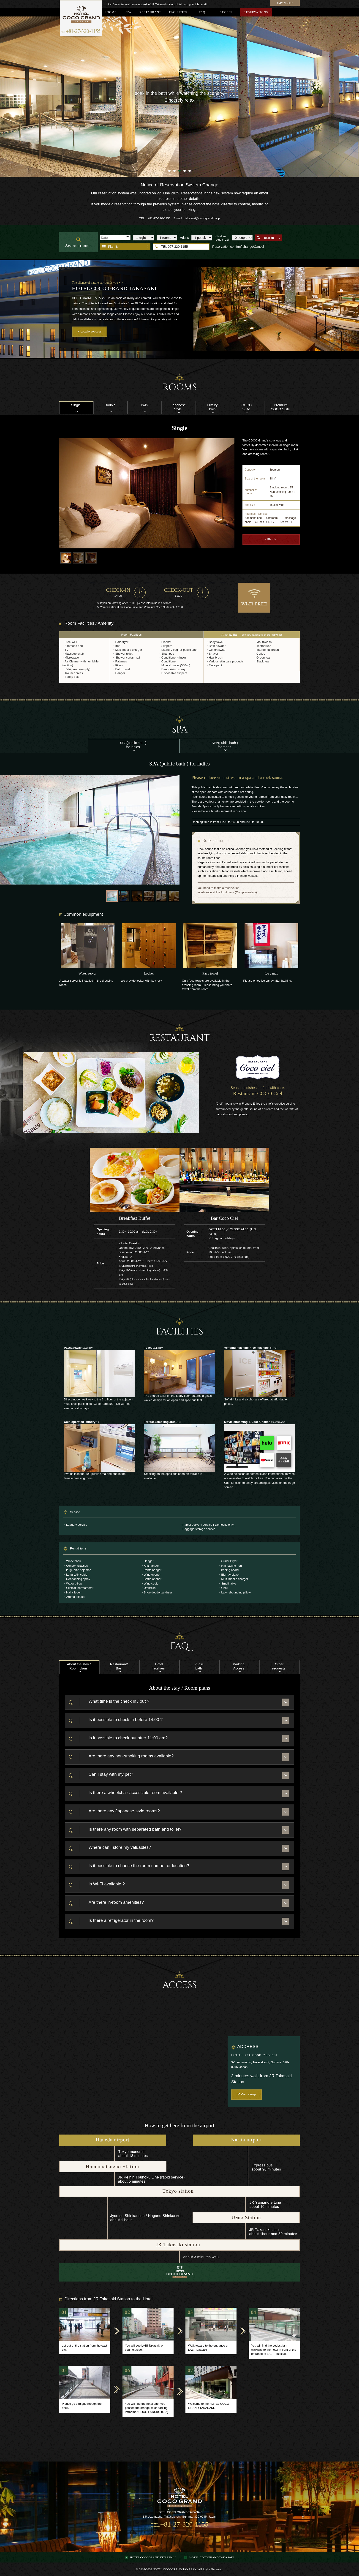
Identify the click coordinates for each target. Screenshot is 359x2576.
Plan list (113, 246)
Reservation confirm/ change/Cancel (238, 246)
